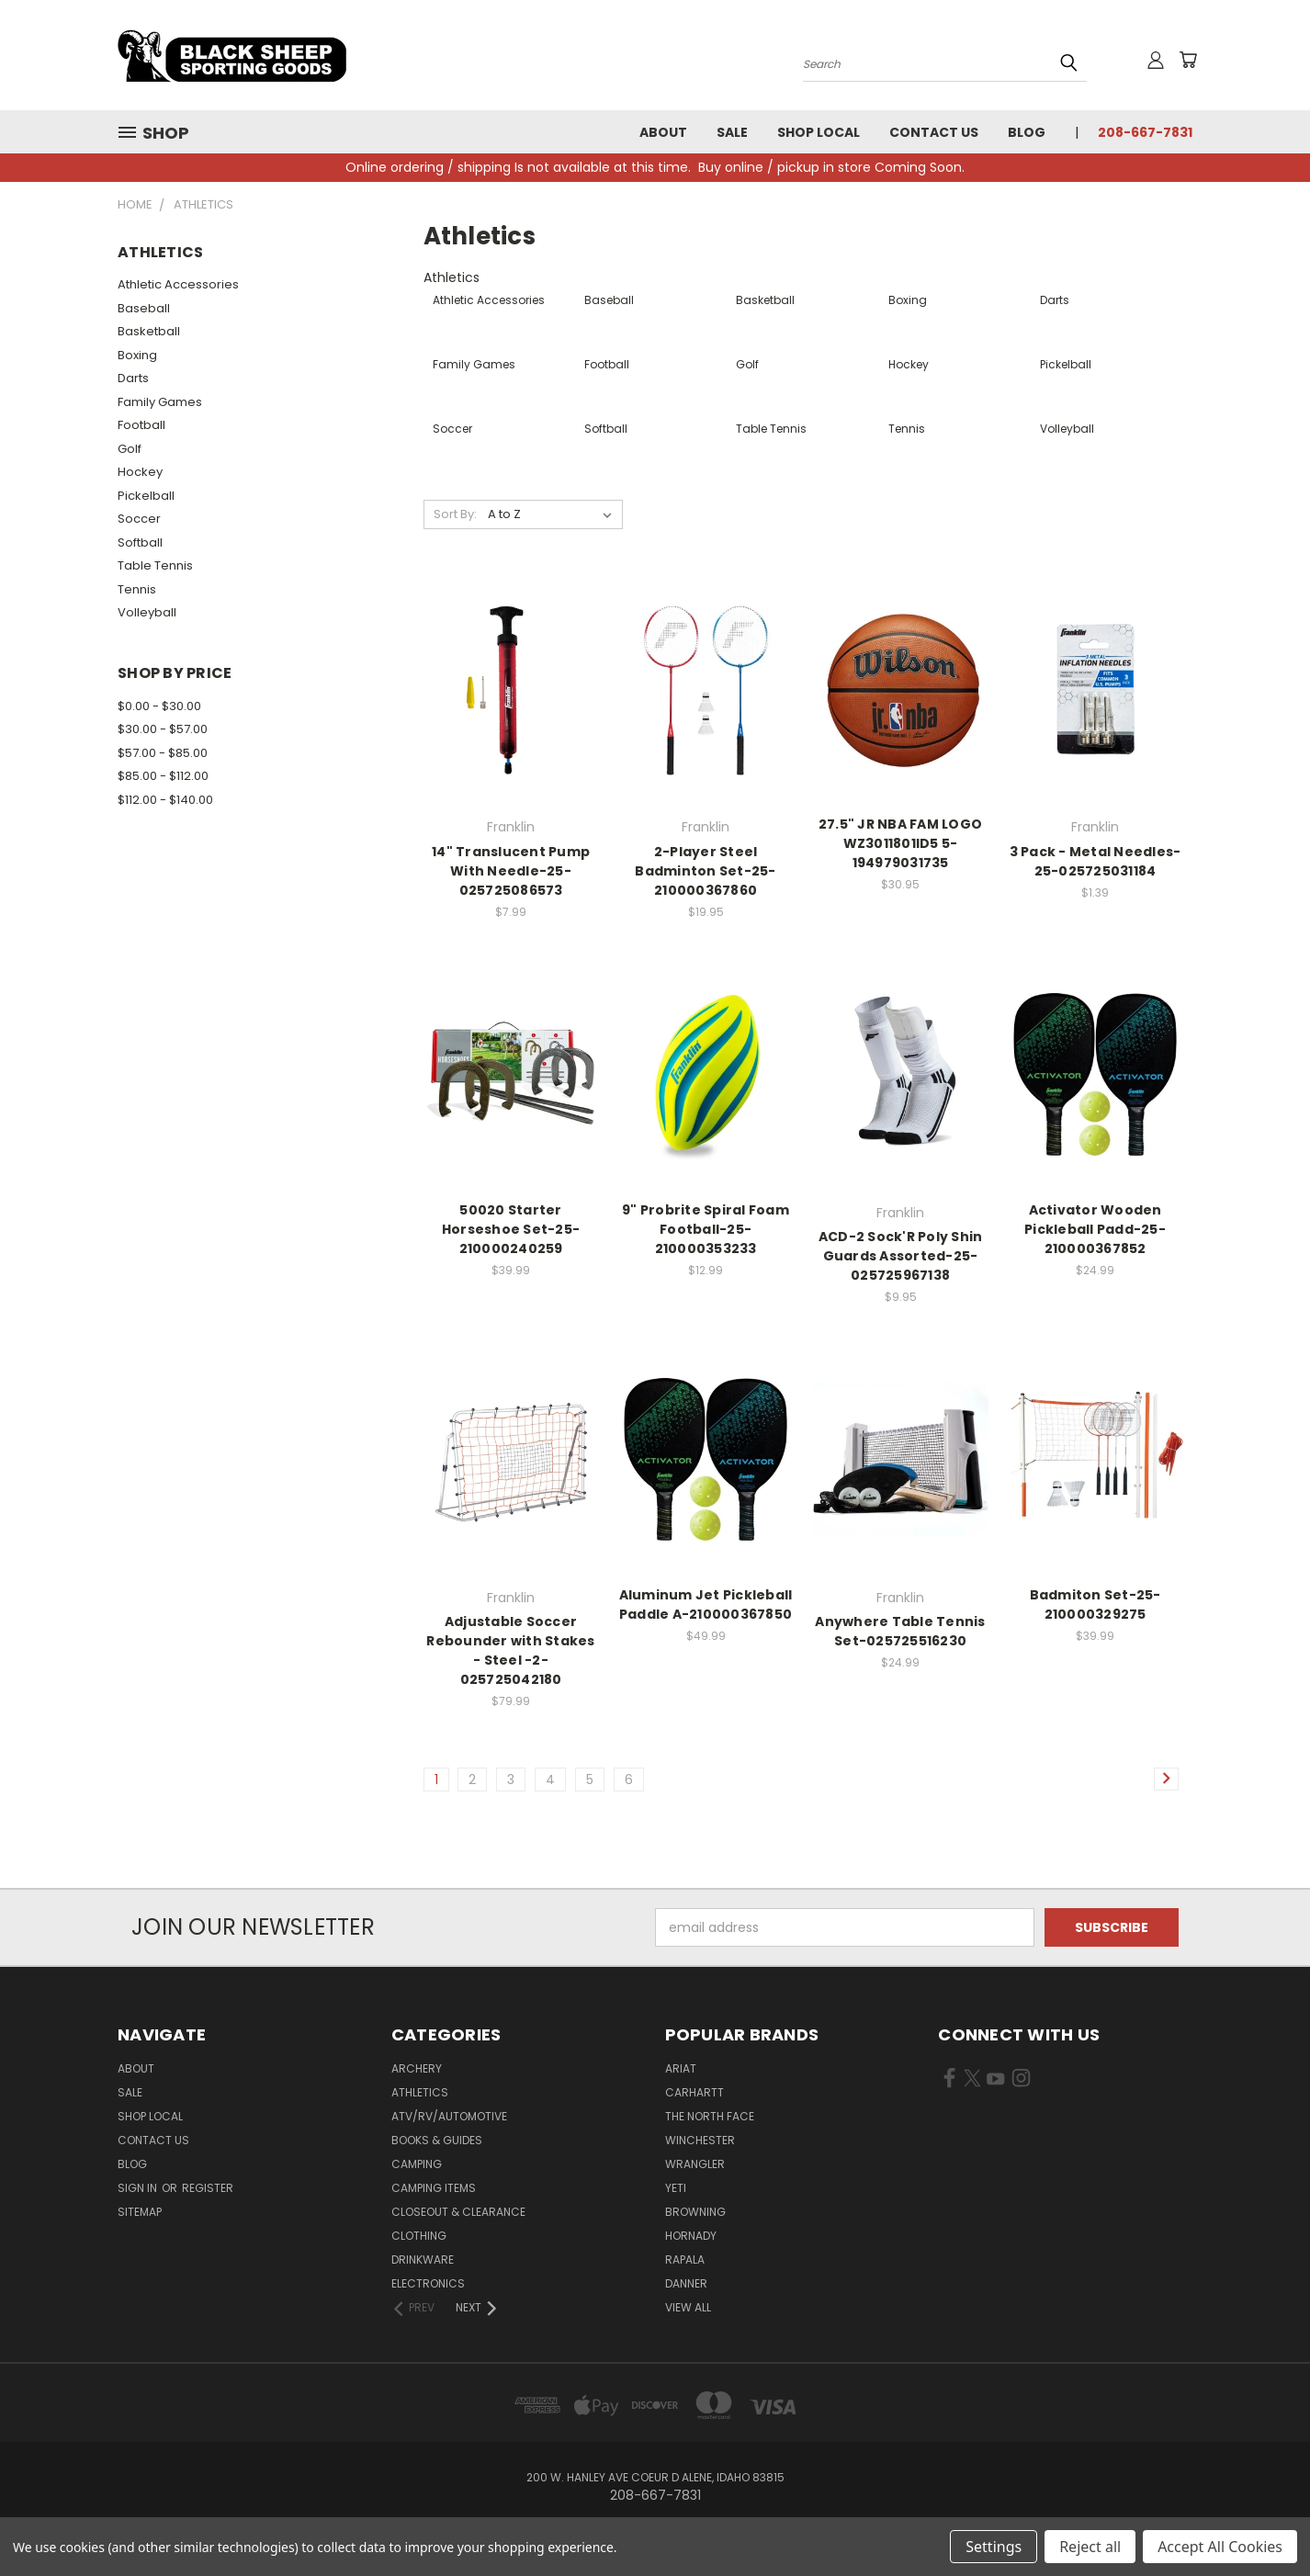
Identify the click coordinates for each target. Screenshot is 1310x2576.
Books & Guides (436, 2140)
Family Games (160, 402)
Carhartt (694, 2092)
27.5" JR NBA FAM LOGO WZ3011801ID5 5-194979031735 (900, 843)
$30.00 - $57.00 (163, 729)
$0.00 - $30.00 (159, 706)
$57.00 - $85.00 (163, 753)
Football (141, 425)
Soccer (139, 518)
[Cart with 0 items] (1188, 60)
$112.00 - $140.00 (165, 799)
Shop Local (818, 132)
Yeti (675, 2188)
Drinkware (422, 2259)
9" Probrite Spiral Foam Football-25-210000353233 (705, 1229)
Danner (686, 2283)
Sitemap (140, 2212)
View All (688, 2307)
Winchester (700, 2140)
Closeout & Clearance (458, 2212)
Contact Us (933, 132)
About (663, 132)
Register (207, 2188)
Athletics (419, 2092)
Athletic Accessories (178, 284)
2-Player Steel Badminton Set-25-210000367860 (705, 870)
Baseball (144, 308)
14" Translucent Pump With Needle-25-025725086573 (511, 870)
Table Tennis (155, 565)
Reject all (1090, 2546)
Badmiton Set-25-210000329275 (1095, 1604)
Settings (994, 2546)
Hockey (140, 471)
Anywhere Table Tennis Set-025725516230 (900, 1631)
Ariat (680, 2068)
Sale (732, 132)
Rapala (685, 2259)
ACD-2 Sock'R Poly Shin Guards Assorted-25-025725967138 (901, 1255)
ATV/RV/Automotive (449, 2116)
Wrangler (695, 2164)
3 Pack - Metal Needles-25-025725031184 (1095, 861)
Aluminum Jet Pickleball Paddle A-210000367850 (706, 1604)
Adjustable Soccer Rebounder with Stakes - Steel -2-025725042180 (510, 1650)
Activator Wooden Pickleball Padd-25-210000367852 (1095, 1229)
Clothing (418, 2235)
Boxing (137, 355)
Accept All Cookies (1220, 2546)
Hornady (691, 2235)
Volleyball (147, 612)
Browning (695, 2212)
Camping (416, 2164)
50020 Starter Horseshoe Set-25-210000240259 (511, 1229)
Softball (140, 542)
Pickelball (146, 495)
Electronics (428, 2283)
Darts (133, 378)
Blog (1026, 132)
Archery (416, 2068)
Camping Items (433, 2188)
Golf (129, 449)
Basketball (149, 331)
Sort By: (455, 514)
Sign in (139, 2188)
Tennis (137, 589)
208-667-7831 (1145, 132)
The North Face (709, 2116)
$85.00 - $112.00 (163, 776)
